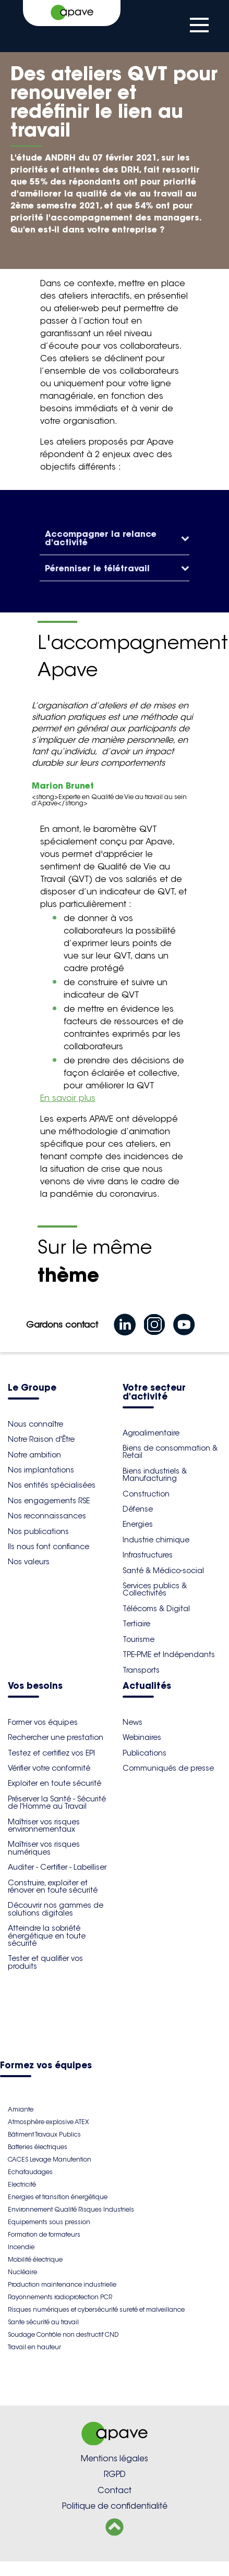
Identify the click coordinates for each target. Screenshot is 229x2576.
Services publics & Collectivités (155, 1589)
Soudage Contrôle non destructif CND (63, 2334)
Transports (141, 1670)
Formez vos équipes (46, 2066)
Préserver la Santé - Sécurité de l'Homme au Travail (57, 1802)
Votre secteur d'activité (154, 1392)
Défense (138, 1509)
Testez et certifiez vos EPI (51, 1753)
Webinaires (142, 1737)
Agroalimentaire (151, 1433)
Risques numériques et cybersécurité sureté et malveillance (96, 2309)
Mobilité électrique (35, 2259)
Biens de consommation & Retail (170, 1451)
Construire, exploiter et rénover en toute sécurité (53, 1886)
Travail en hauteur (34, 2347)
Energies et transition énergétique (57, 2197)
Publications (144, 1753)
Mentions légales (114, 2458)
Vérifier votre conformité (49, 1768)
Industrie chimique (156, 1539)
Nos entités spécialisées (51, 1485)
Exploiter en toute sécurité (54, 1783)
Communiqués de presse (168, 1768)
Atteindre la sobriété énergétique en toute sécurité (47, 1935)
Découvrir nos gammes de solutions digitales (55, 1908)
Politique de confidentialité (114, 2506)
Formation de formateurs (44, 2234)
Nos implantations (41, 1470)
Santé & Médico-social (163, 1570)
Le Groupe (32, 1388)
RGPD (115, 2474)
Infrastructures (148, 1555)
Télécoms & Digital (156, 1608)
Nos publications (38, 1531)
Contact (114, 2490)
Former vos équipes (43, 1722)
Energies (138, 1524)
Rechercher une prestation (55, 1737)
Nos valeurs (29, 1561)
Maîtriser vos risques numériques (44, 1847)
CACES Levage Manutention (49, 2159)
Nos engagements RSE (49, 1500)
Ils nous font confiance (48, 1546)
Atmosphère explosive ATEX (48, 2122)
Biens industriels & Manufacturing (155, 1474)
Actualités (147, 1686)
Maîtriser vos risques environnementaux (44, 1825)
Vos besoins (35, 1686)
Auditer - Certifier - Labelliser (57, 1867)
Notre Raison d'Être (41, 1439)
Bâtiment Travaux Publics (44, 2134)
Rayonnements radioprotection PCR (60, 2297)
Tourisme (138, 1639)
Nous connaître (35, 1424)
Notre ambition (34, 1454)
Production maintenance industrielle (62, 2284)
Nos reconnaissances (47, 1515)
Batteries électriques (37, 2147)
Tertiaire (136, 1623)
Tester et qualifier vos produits (45, 1962)
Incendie (21, 2247)
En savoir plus (67, 1098)
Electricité (22, 2184)
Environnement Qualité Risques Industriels (71, 2209)
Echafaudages (30, 2172)
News (132, 1722)
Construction (146, 1494)
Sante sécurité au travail (43, 2322)
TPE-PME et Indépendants (169, 1654)
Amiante (20, 2109)
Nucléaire (22, 2272)
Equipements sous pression (49, 2222)
